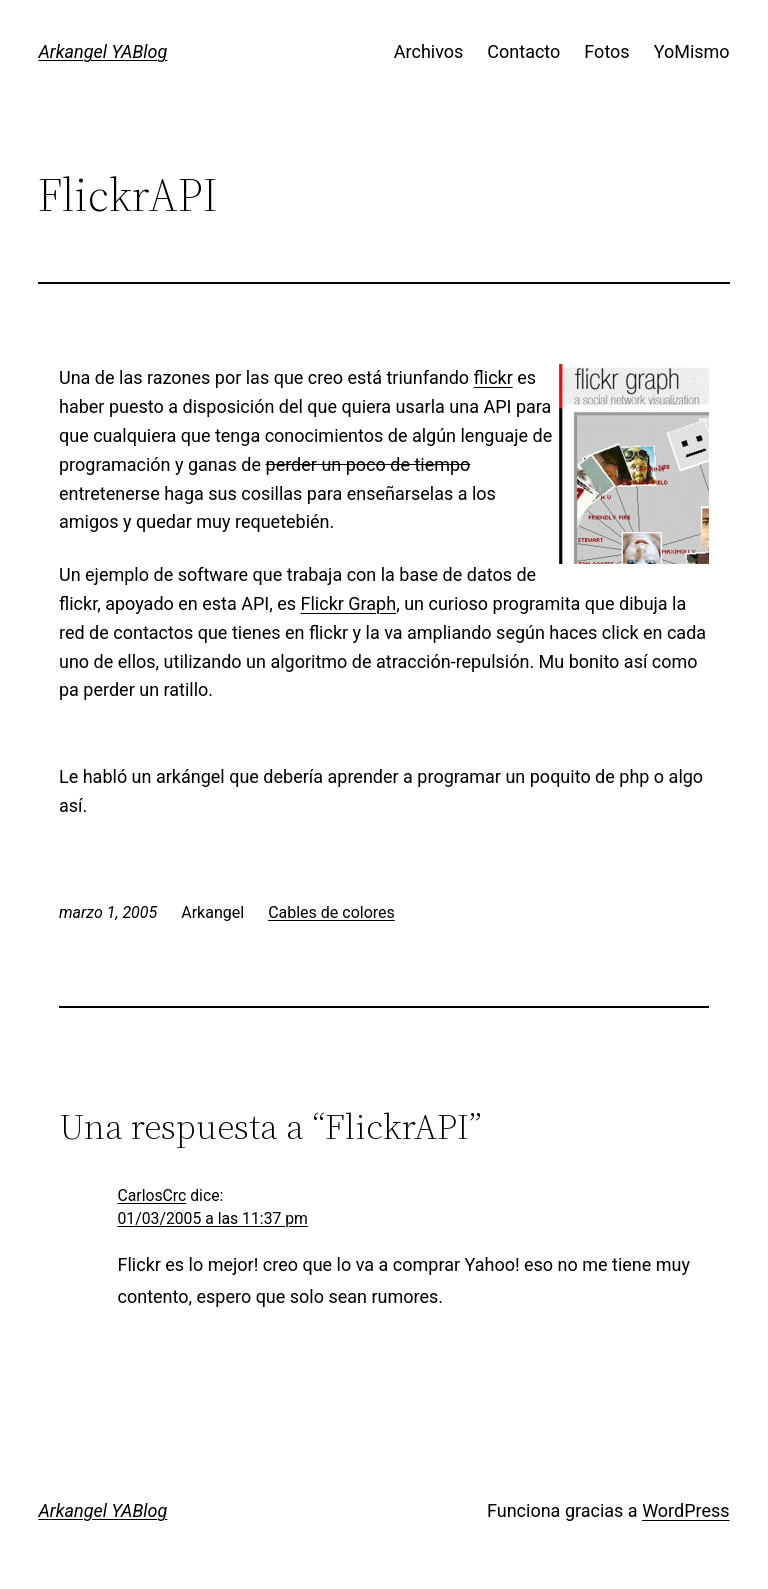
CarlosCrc (152, 1195)
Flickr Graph (349, 603)
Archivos (429, 51)
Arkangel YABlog (102, 51)
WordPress (685, 1510)
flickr (493, 377)
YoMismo (692, 51)
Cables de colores (331, 912)
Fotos (606, 51)
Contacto (523, 51)
